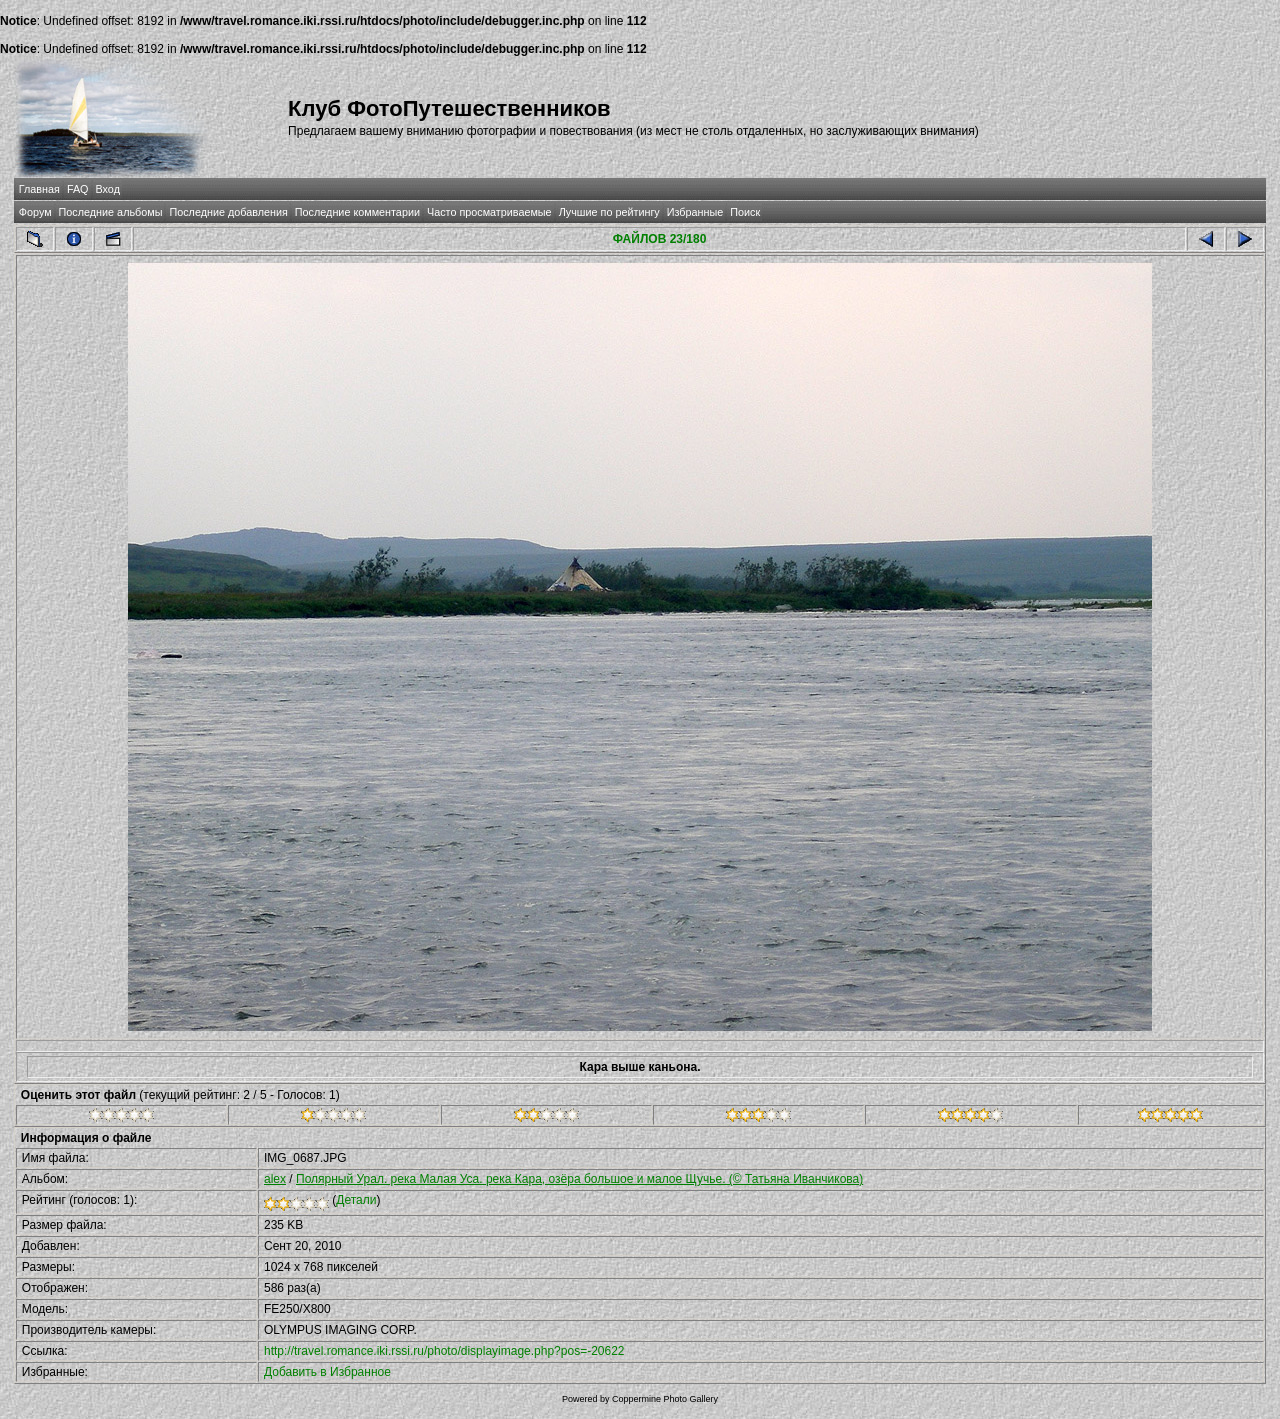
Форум (35, 212)
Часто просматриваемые (489, 212)
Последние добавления (228, 212)
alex (275, 1179)
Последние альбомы (111, 212)
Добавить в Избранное (327, 1372)
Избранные (695, 212)
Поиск (745, 212)
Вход (108, 189)
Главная (39, 189)
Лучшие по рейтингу (609, 212)
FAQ (78, 189)
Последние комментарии (357, 212)
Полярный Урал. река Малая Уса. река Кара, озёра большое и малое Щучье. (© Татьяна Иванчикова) (579, 1179)
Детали (356, 1200)
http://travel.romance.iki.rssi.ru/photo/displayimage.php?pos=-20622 (444, 1351)
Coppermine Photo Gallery (665, 1399)
